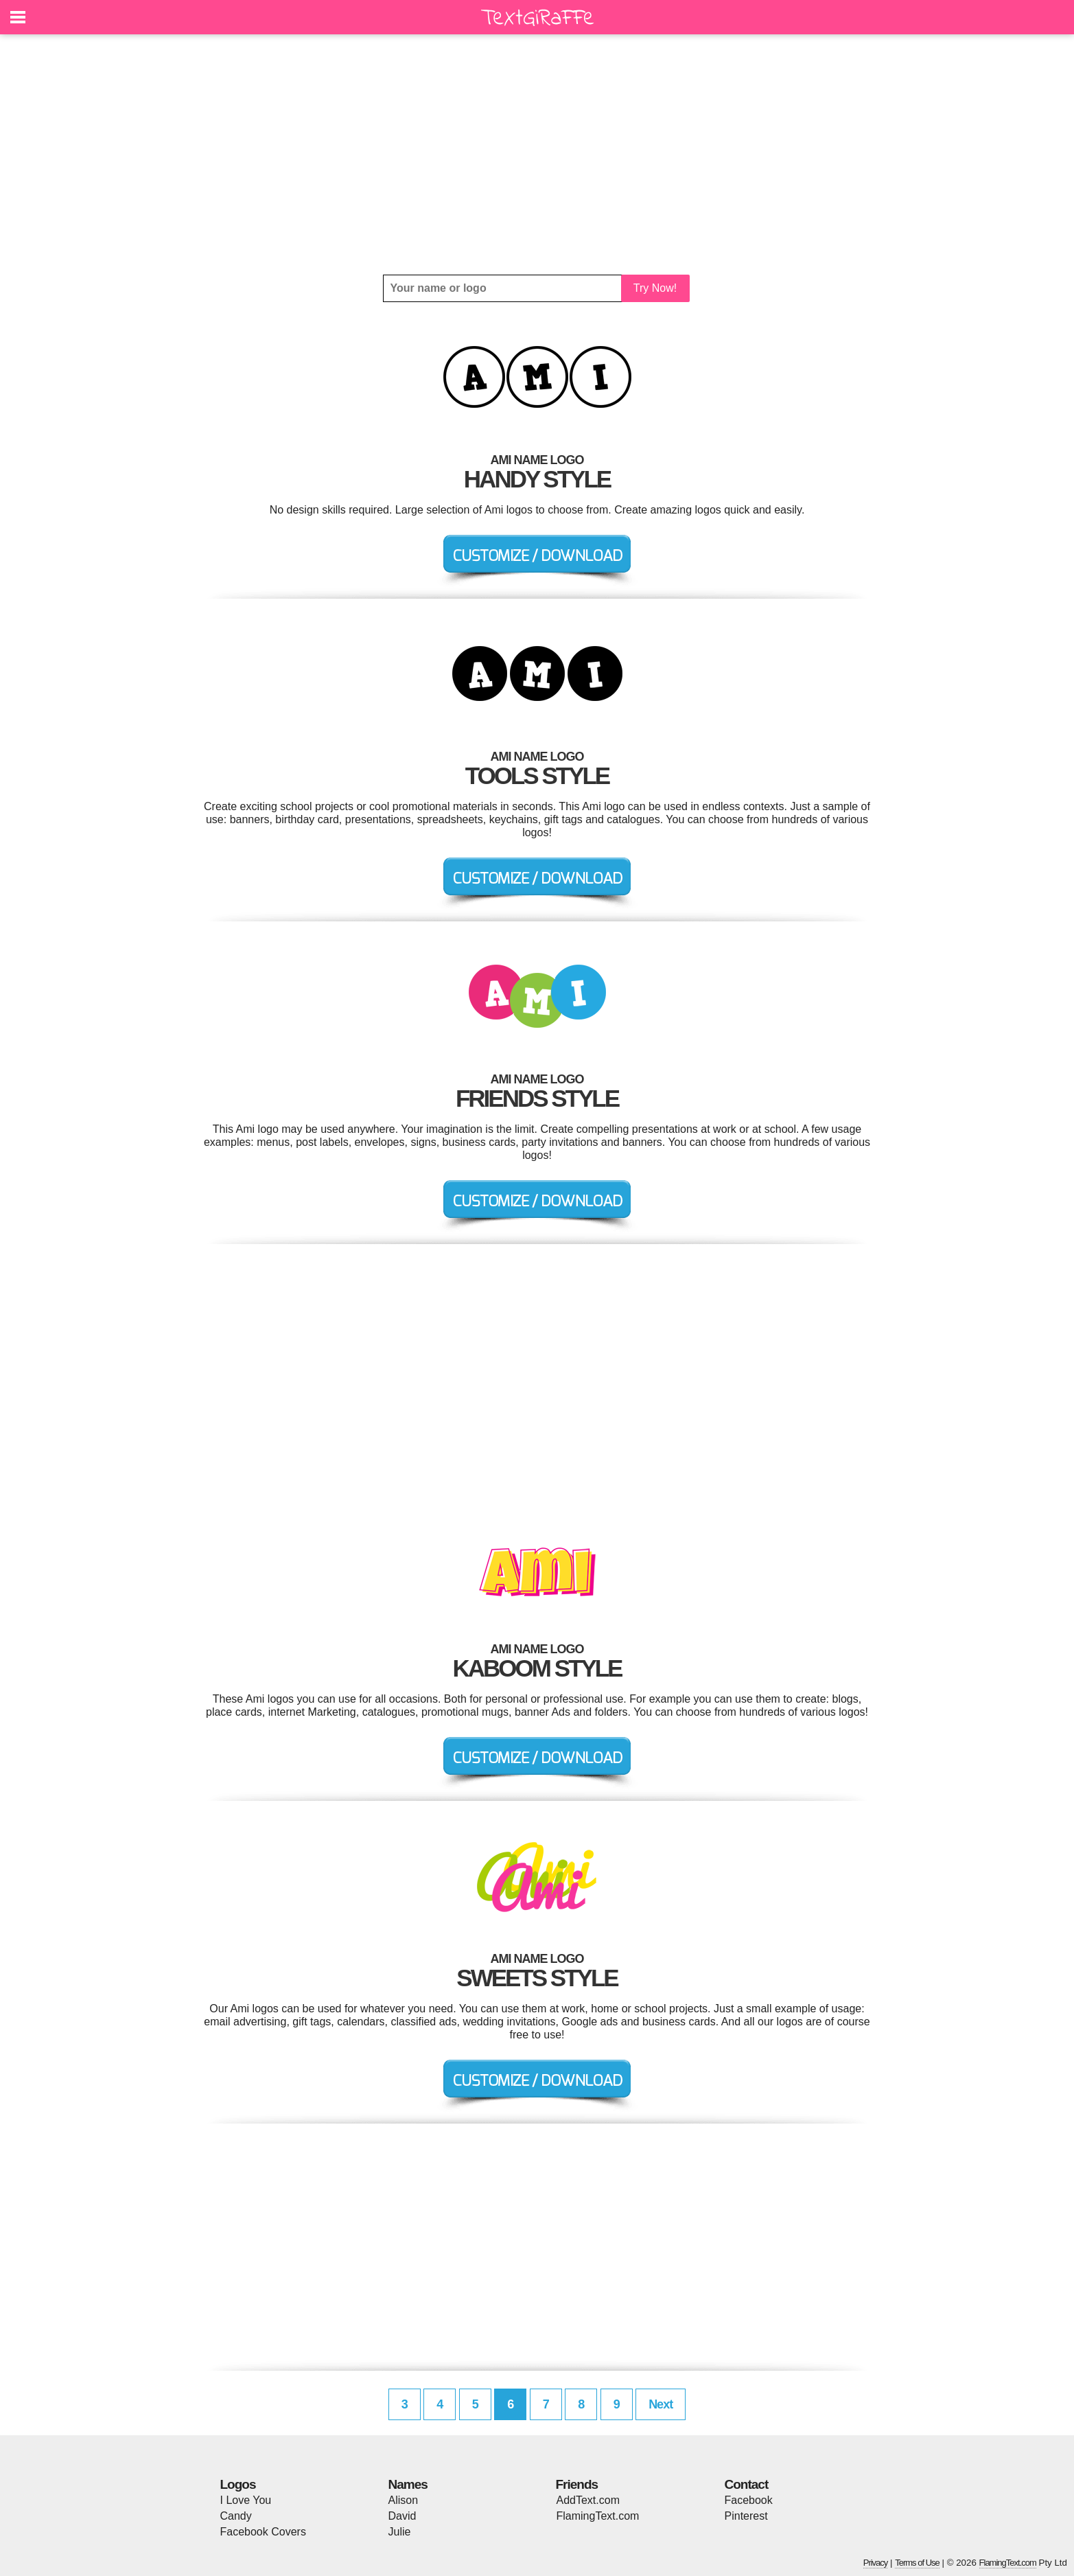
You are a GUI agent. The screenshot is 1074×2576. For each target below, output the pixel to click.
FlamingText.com (598, 2516)
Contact (747, 2484)
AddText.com (588, 2500)
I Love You (246, 2500)
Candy (236, 2516)
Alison (403, 2500)
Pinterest (746, 2516)
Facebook (749, 2500)
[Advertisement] (537, 154)
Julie (399, 2532)
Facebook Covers (263, 2532)
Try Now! (655, 288)
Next (661, 2404)
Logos (238, 2484)
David (402, 2516)
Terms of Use (917, 2562)
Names (408, 2484)
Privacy (875, 2562)
